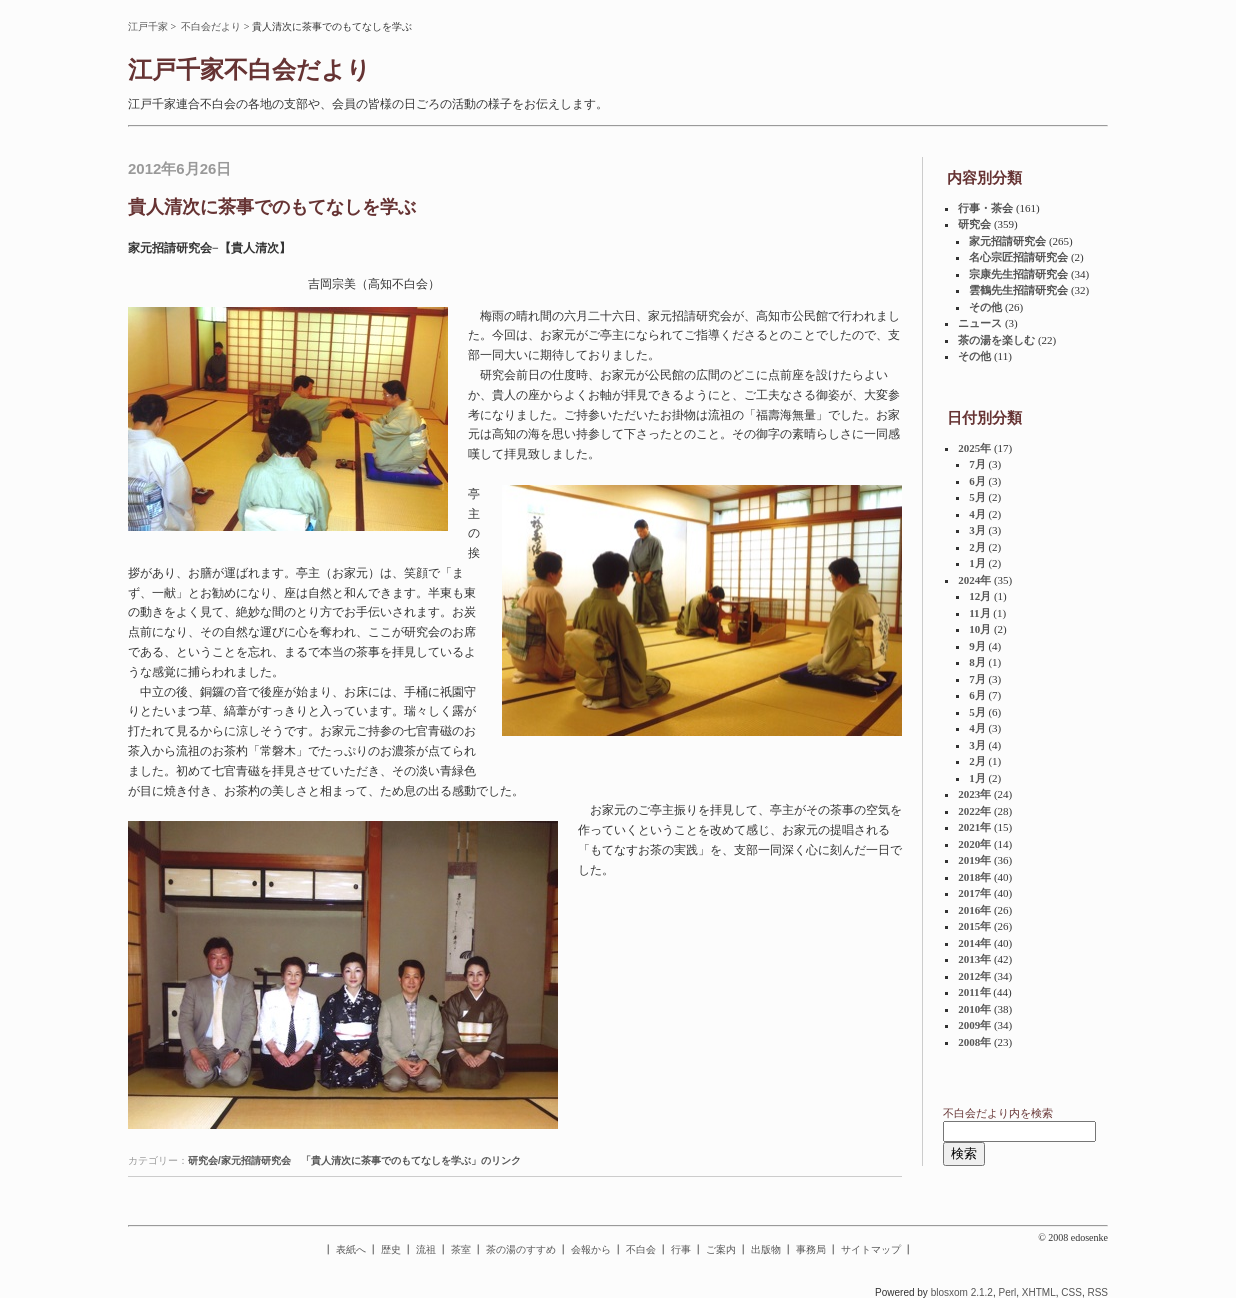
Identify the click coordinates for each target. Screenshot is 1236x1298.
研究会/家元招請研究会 (239, 1160)
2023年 (974, 794)
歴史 (391, 1249)
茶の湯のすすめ (521, 1249)
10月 (980, 629)
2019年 (974, 860)
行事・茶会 (985, 208)
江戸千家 (148, 26)
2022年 (974, 811)
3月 (977, 530)
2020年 (974, 844)
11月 (979, 613)
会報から (591, 1249)
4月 (977, 514)
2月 (977, 547)
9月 (977, 646)
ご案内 (721, 1249)
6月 (977, 481)
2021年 (974, 827)
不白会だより (211, 26)
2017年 (974, 893)
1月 (977, 563)
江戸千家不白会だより (249, 70)
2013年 (974, 959)
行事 (681, 1249)
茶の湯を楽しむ (996, 340)
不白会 (641, 1249)
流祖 (426, 1249)
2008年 (974, 1042)
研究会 (974, 224)
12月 (980, 596)
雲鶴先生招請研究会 (1018, 290)
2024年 (974, 580)
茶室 (461, 1249)
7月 (977, 464)
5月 (977, 497)
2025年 (974, 448)
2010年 (974, 1009)
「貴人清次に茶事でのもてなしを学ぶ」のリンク (411, 1160)
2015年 (974, 926)
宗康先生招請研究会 (1018, 274)
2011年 (974, 992)
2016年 (974, 910)
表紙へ (351, 1249)
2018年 (974, 877)
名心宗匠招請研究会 (1018, 257)
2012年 (974, 976)
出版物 (766, 1249)
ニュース (980, 323)
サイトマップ (871, 1249)
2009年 (974, 1025)
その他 (985, 307)
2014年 (974, 943)
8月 (977, 662)
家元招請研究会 (1007, 241)
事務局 (811, 1249)
